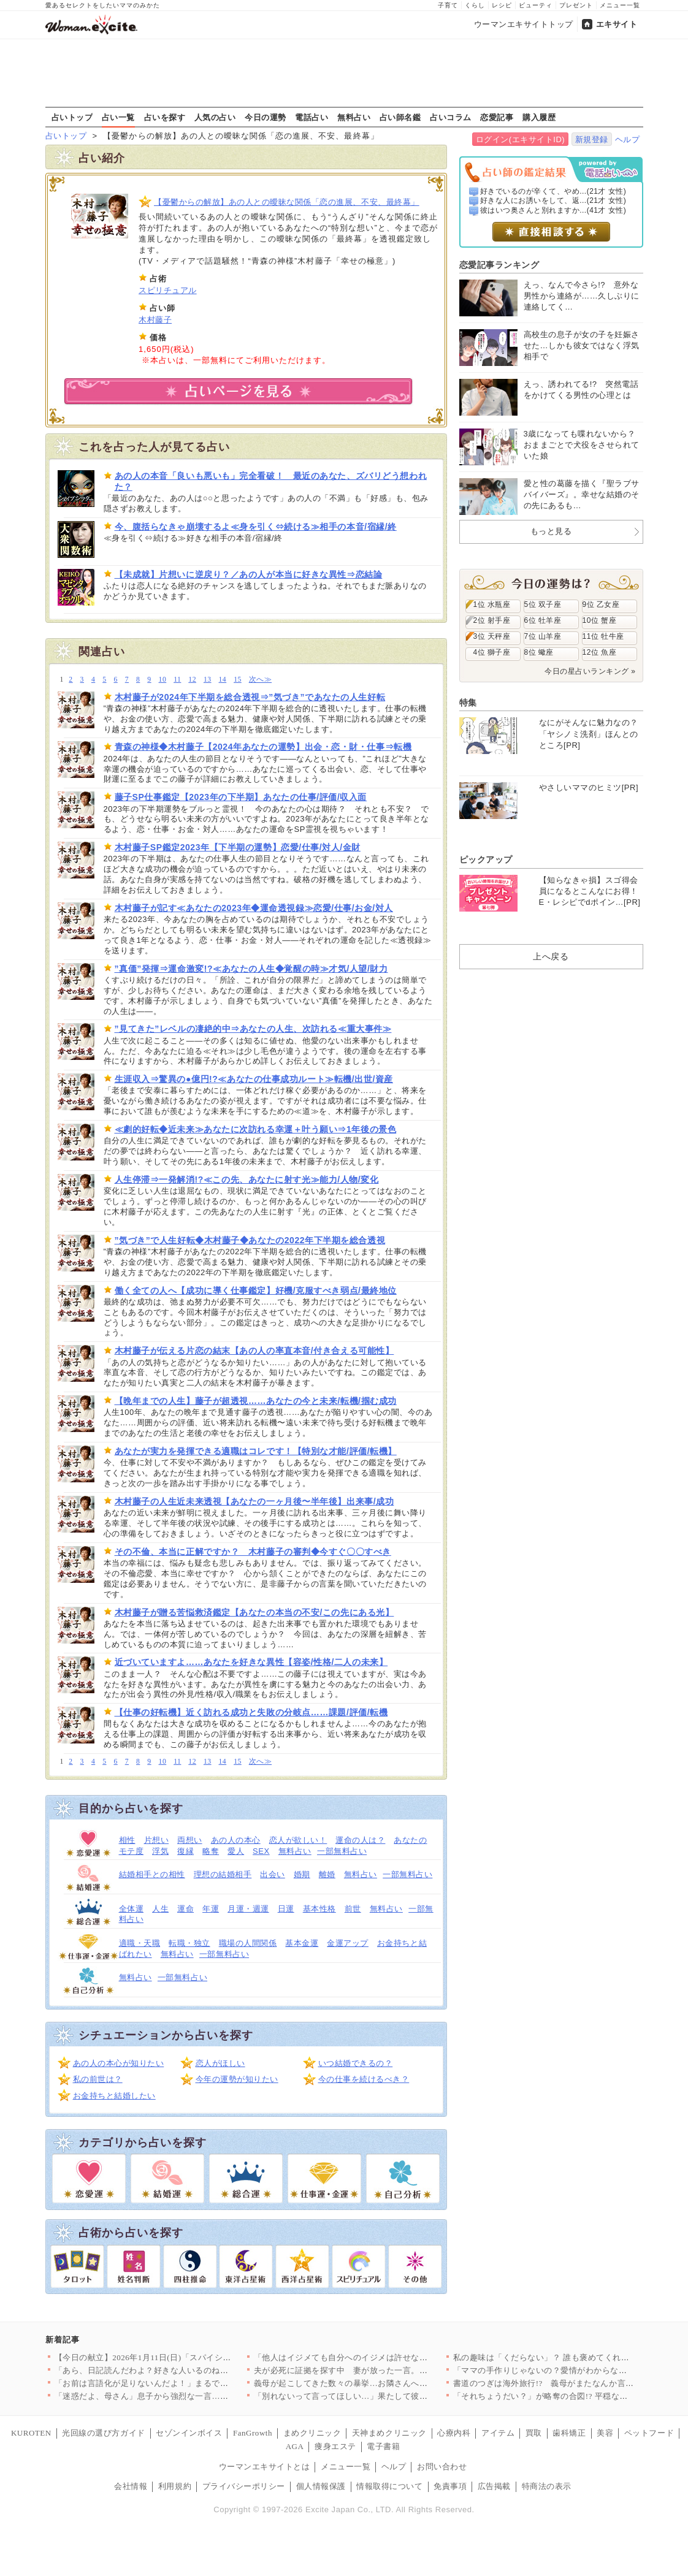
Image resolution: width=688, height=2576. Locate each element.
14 (223, 680)
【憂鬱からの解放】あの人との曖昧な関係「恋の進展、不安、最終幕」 (286, 202)
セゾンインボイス (189, 2432)
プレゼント (576, 5)
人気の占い (215, 117)
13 (208, 680)
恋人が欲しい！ (298, 1840)
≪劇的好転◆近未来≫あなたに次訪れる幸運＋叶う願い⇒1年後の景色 (256, 1129)
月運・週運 (248, 1908)
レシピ (502, 5)
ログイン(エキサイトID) (520, 139)
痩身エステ (335, 2446)
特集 (468, 702)
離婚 (327, 1874)
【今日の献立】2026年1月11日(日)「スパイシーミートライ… (168, 2357)
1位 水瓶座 (492, 604)
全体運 (131, 1908)
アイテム (497, 2432)
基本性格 (319, 1908)
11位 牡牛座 (603, 636)
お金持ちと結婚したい (114, 2095)
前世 (353, 1908)
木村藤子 (155, 319)
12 (192, 680)
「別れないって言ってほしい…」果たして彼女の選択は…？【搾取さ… (386, 2396)
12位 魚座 (600, 652)
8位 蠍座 (539, 652)
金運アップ (348, 1943)
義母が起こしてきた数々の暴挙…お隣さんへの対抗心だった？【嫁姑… (386, 2383)
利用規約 (174, 2486)
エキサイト (617, 24)
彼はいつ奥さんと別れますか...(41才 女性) (553, 210)
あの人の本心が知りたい (118, 2063)
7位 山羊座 (543, 636)
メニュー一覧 (620, 5)
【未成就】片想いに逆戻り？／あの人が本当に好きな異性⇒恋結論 (249, 574)
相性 (127, 1840)
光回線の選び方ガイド (103, 2432)
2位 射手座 (492, 620)
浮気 (160, 1851)
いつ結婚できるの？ (355, 2063)
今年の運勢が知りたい (237, 2079)
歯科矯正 (569, 2432)
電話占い (311, 117)
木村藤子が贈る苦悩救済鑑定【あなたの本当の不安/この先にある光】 (254, 1612)
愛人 (235, 1851)
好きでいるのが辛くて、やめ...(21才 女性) (553, 191)
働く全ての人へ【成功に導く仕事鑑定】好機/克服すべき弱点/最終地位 (256, 1290)
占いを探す (165, 117)
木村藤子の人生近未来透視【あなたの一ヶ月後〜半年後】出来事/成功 (254, 1501)
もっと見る (551, 531)
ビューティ (535, 5)
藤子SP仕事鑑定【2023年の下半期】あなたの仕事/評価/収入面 (241, 797)
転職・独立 (189, 1943)
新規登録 (591, 139)
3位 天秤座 (492, 636)
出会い (272, 1874)
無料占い (353, 117)
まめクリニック (312, 2432)
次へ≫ (260, 680)
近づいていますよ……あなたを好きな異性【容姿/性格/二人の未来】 (251, 1662)
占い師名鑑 (400, 117)
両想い (189, 1840)
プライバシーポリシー (243, 2486)
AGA (295, 2446)
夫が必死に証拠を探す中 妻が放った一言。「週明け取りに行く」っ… (386, 2370)
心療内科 (453, 2432)
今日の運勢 (265, 117)
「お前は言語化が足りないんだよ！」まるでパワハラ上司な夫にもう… (187, 2383)
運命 (185, 1908)
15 (238, 680)
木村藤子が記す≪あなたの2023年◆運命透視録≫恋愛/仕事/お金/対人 (254, 908)
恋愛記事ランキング (499, 265)
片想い (156, 1840)
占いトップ (72, 117)
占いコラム (451, 117)
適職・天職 (140, 1943)
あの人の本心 (236, 1840)
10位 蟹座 (600, 620)
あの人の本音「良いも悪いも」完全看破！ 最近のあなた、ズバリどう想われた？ (271, 481)
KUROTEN (31, 2432)
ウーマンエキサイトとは (264, 2466)
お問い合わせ (442, 2466)
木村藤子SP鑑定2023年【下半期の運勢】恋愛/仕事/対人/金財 (238, 847)
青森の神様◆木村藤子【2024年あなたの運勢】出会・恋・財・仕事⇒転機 (263, 747)
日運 (286, 1908)
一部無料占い (342, 1851)
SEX (261, 1851)
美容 (605, 2432)
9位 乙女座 (601, 604)
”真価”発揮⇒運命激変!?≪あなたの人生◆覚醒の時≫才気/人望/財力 (251, 969)
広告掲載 (494, 2486)
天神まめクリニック (389, 2432)
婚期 (302, 1874)
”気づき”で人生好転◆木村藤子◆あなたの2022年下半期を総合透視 (250, 1240)
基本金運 (301, 1943)
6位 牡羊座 (543, 620)
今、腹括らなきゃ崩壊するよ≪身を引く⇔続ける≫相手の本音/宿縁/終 (256, 527)
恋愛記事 (496, 117)
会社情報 (130, 2486)
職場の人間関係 (248, 1943)
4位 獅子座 (492, 652)
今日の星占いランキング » (590, 671)
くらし (475, 5)
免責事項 (450, 2486)
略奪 (210, 1851)
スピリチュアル (168, 290)
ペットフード (649, 2432)
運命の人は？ (360, 1840)
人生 (160, 1908)
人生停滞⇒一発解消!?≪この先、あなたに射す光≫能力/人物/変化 (247, 1179)
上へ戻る (550, 956)
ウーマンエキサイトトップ (523, 24)
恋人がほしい (220, 2063)
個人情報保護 (321, 2486)
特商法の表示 (546, 2486)
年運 (210, 1908)
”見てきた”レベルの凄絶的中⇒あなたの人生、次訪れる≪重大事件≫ (253, 1029)
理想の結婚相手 (223, 1874)
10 (163, 680)
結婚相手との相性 (152, 1874)
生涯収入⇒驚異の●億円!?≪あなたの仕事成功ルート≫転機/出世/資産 (254, 1079)
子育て (448, 5)
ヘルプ (627, 139)
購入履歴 (539, 117)
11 (177, 680)
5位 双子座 (543, 604)
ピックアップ (486, 859)
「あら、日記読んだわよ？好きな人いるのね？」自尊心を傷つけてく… (187, 2370)
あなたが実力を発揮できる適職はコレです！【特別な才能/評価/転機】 (256, 1451)
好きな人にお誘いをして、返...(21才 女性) (553, 200)
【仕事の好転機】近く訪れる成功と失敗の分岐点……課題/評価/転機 (251, 1712)
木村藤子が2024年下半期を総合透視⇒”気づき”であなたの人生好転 (250, 697)
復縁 (185, 1851)
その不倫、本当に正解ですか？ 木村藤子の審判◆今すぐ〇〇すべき (253, 1552)
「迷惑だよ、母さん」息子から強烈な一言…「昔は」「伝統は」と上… (187, 2396)
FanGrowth (252, 2432)
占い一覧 (118, 117)
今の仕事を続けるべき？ (364, 2079)
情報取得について (389, 2486)
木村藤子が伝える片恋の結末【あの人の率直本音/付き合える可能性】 (254, 1350)
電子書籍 (383, 2446)
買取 (534, 2432)
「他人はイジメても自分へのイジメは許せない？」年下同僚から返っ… (386, 2357)
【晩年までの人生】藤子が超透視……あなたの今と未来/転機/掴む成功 (256, 1401)
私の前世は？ (98, 2079)
